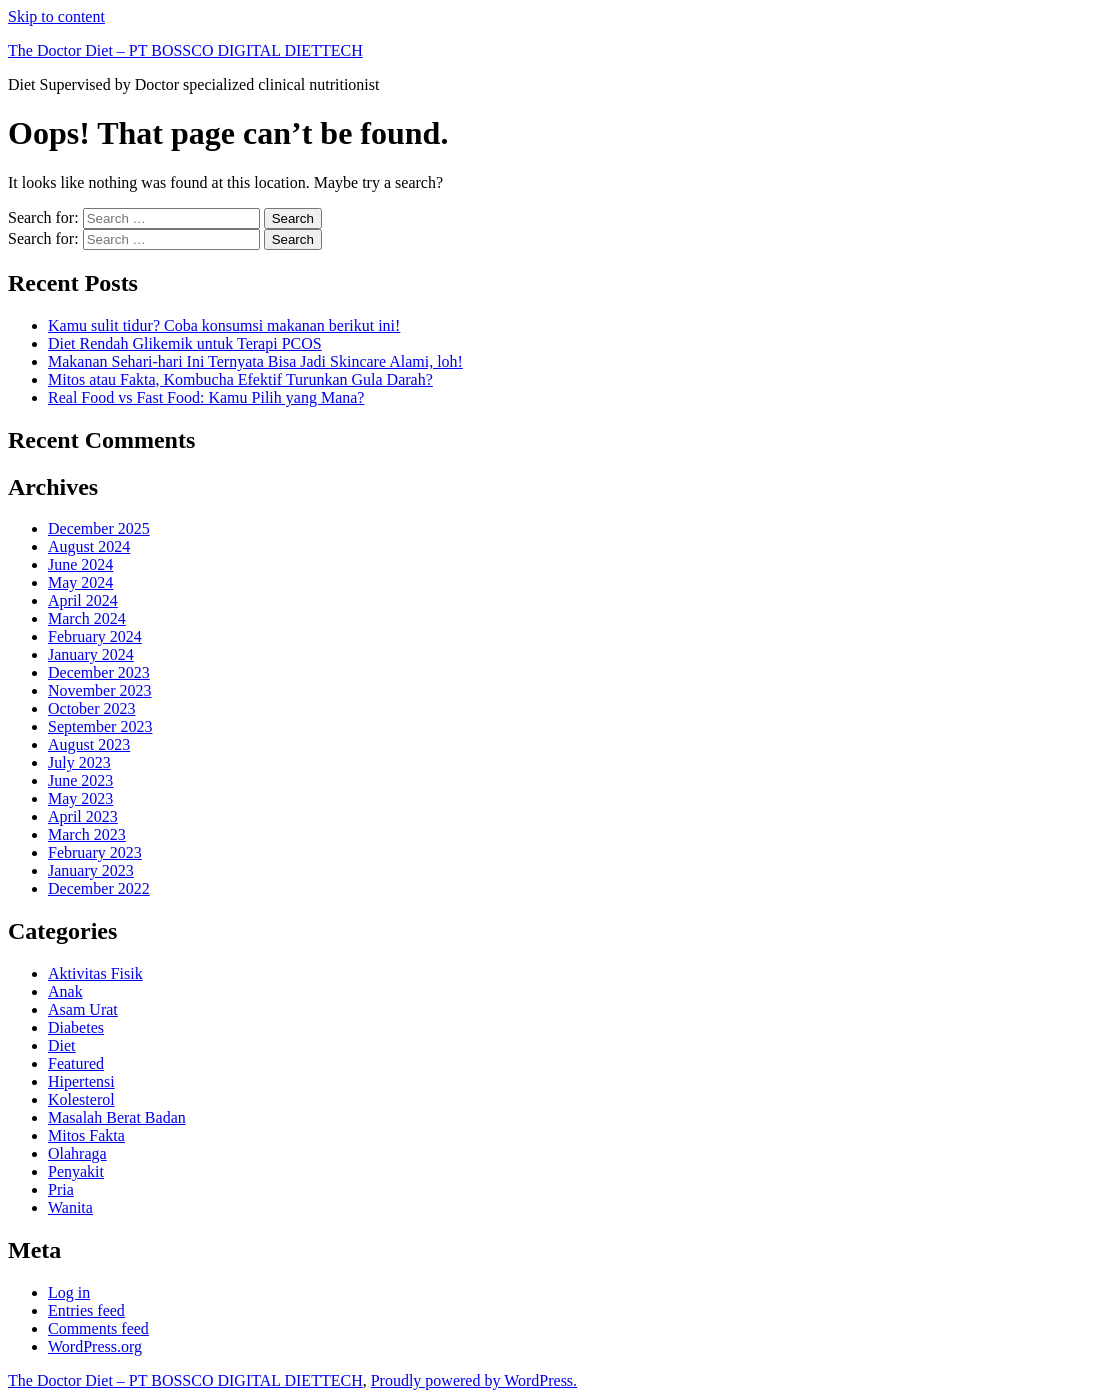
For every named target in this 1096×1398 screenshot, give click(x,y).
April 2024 (83, 600)
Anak (65, 991)
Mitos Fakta (86, 1135)
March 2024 (87, 618)
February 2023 (95, 852)
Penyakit (76, 1171)
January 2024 (91, 654)
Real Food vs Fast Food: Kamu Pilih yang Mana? (206, 397)
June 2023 (80, 780)
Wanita (70, 1207)
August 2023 (89, 744)
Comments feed (98, 1328)
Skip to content (56, 16)
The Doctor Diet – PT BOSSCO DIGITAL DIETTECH (185, 50)
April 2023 (83, 816)
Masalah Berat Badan (117, 1117)
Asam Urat (83, 1009)
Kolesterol (81, 1099)
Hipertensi (81, 1081)
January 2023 (91, 870)
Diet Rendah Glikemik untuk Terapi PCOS (185, 343)
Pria (61, 1189)
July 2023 (79, 762)
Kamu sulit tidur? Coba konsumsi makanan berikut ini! (224, 325)
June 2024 (80, 564)
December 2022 (99, 888)
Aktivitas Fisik (95, 973)
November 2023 (100, 690)
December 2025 (99, 528)
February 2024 (95, 636)
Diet (62, 1045)
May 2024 (80, 582)
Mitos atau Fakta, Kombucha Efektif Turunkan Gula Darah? (240, 379)
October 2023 (92, 708)
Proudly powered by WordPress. (474, 1380)
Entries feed (86, 1310)
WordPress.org (95, 1346)
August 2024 (89, 546)
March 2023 (87, 834)
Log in (69, 1292)
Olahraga (77, 1153)
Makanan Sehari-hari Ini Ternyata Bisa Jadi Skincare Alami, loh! (255, 361)
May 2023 (80, 798)
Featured (76, 1063)
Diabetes (76, 1027)
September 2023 (100, 726)
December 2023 (99, 672)
